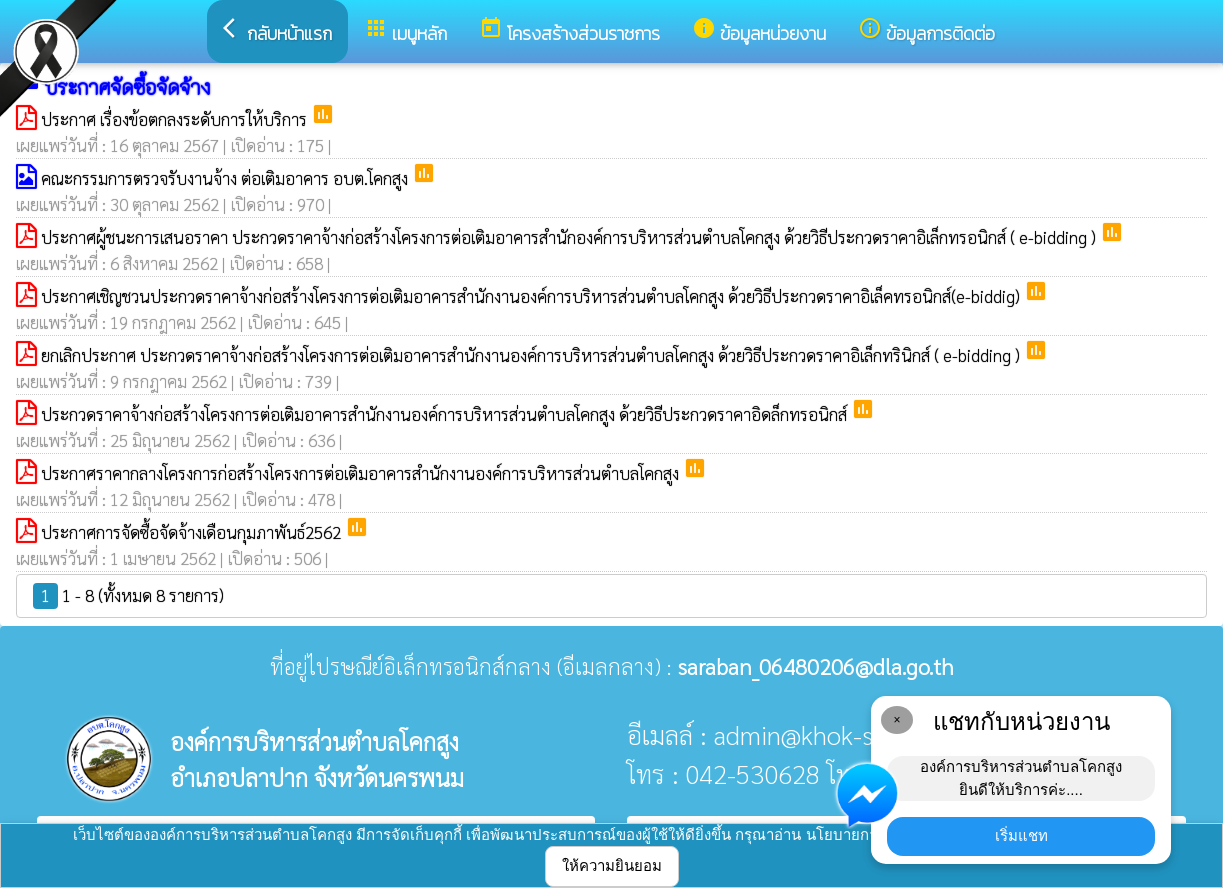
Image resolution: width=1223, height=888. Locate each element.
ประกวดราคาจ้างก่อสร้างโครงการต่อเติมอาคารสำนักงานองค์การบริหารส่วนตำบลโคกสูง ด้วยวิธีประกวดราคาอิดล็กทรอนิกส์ (446, 414)
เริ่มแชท (1021, 835)
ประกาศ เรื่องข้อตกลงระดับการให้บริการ (176, 119)
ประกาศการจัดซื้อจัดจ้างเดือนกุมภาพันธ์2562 (193, 532)
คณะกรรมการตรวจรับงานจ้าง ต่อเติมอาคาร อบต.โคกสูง (226, 178)
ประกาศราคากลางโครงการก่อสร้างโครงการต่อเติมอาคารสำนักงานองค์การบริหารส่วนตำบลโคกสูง (362, 473)
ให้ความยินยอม (612, 865)
